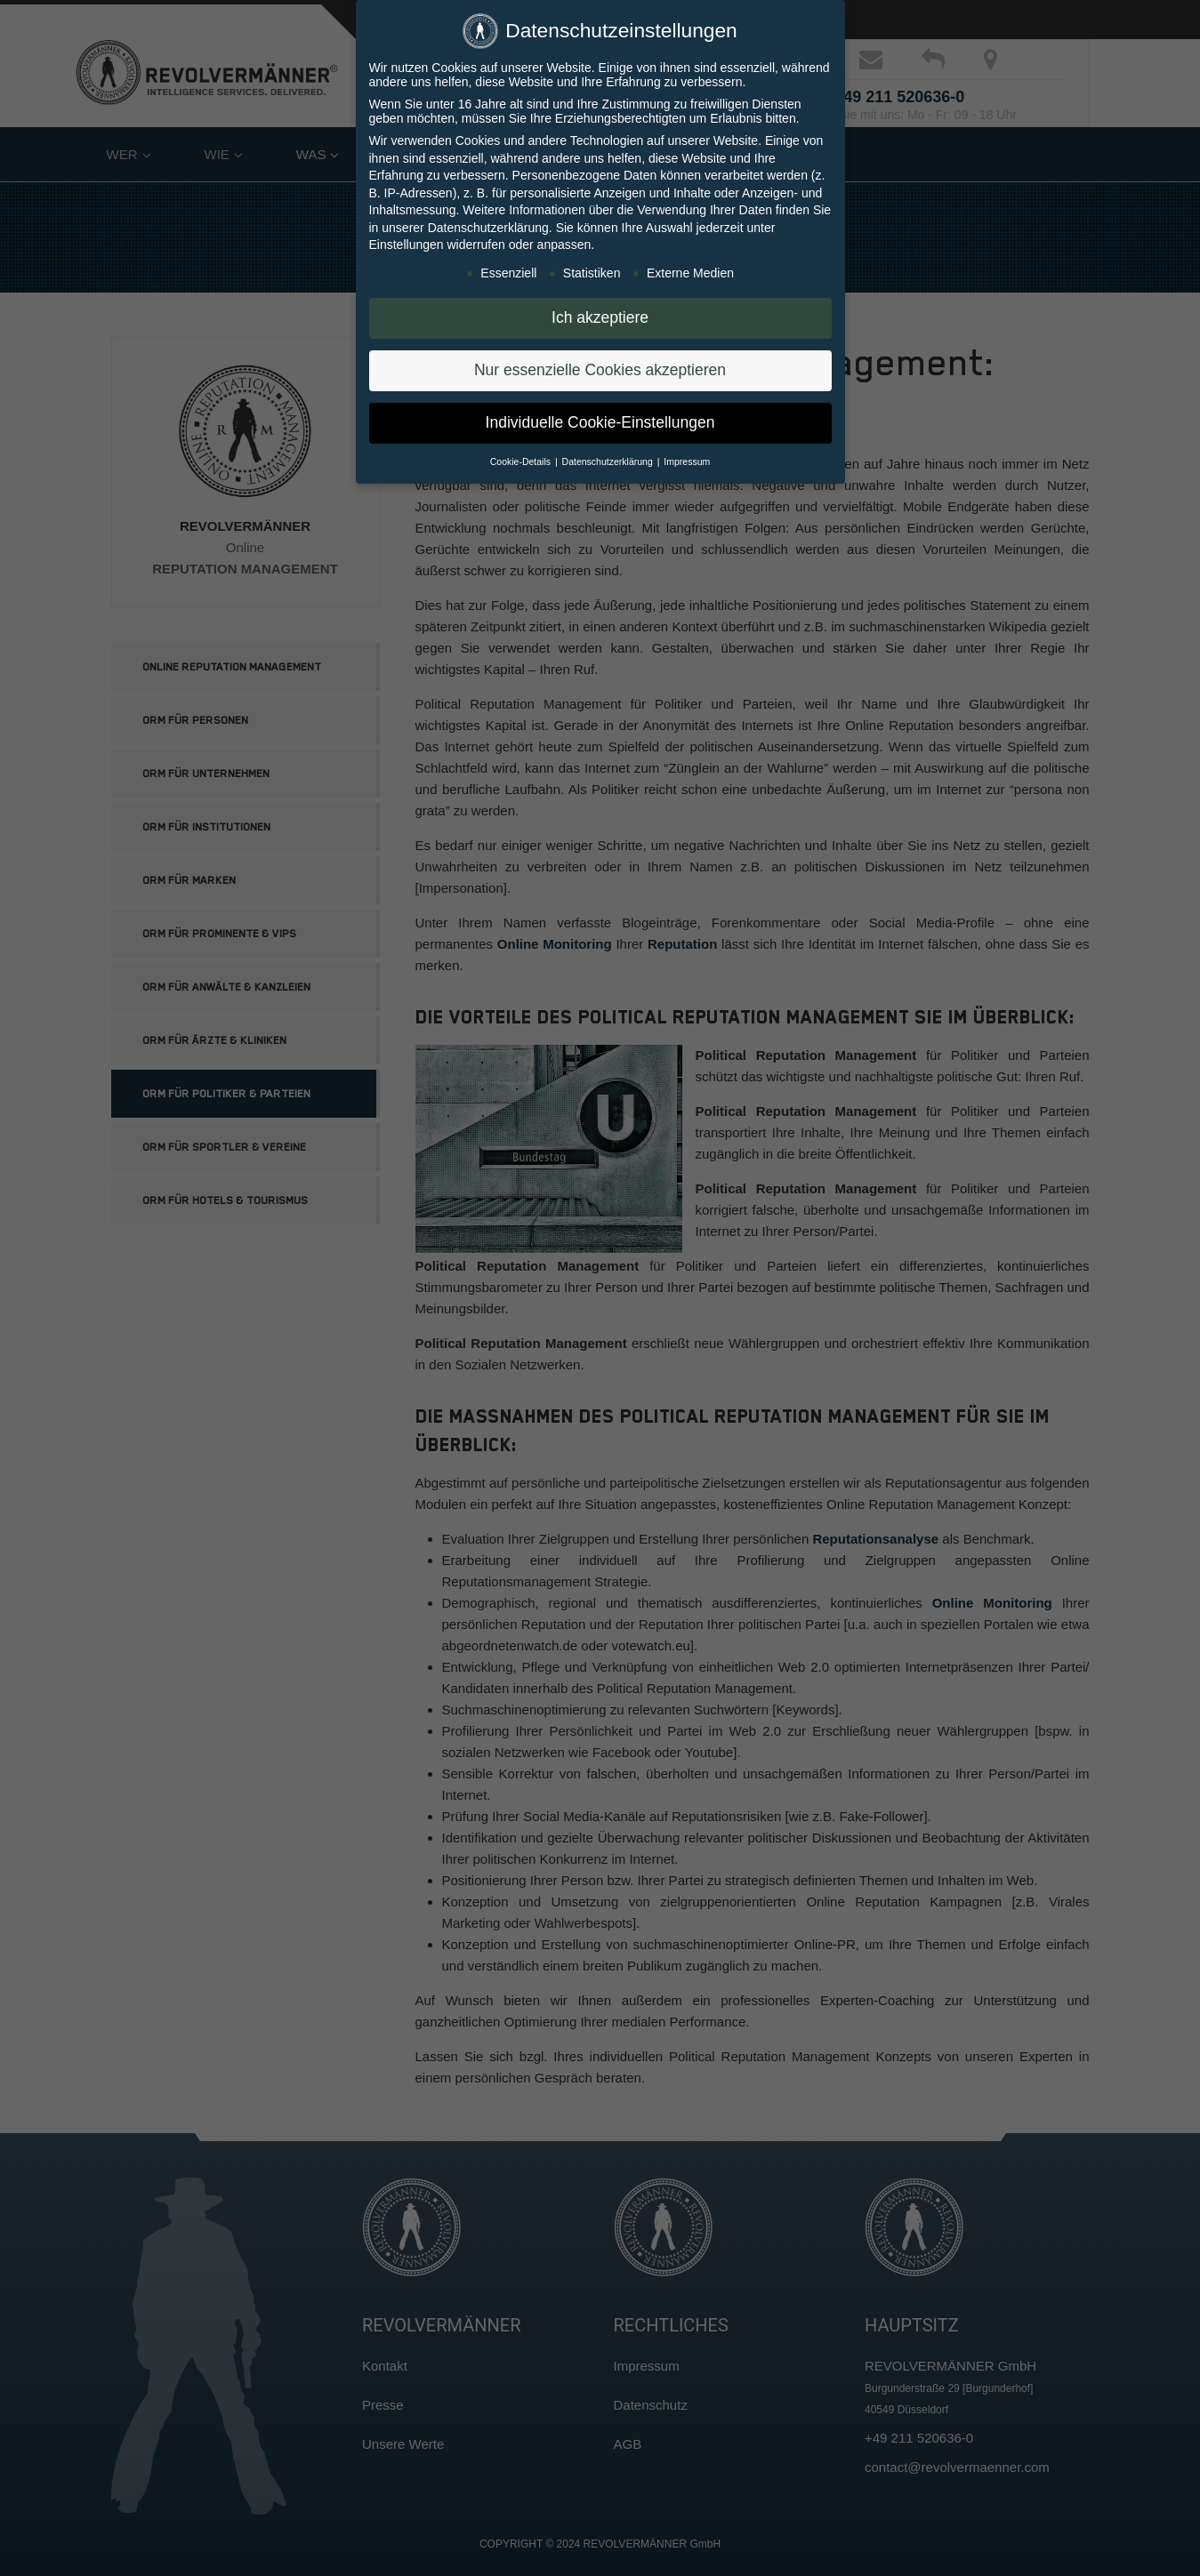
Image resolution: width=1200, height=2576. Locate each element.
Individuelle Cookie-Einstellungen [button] (600, 418)
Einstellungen (406, 240)
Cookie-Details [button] (521, 456)
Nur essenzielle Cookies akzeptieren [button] (600, 365)
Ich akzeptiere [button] (600, 313)
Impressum (687, 456)
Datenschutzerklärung (488, 222)
